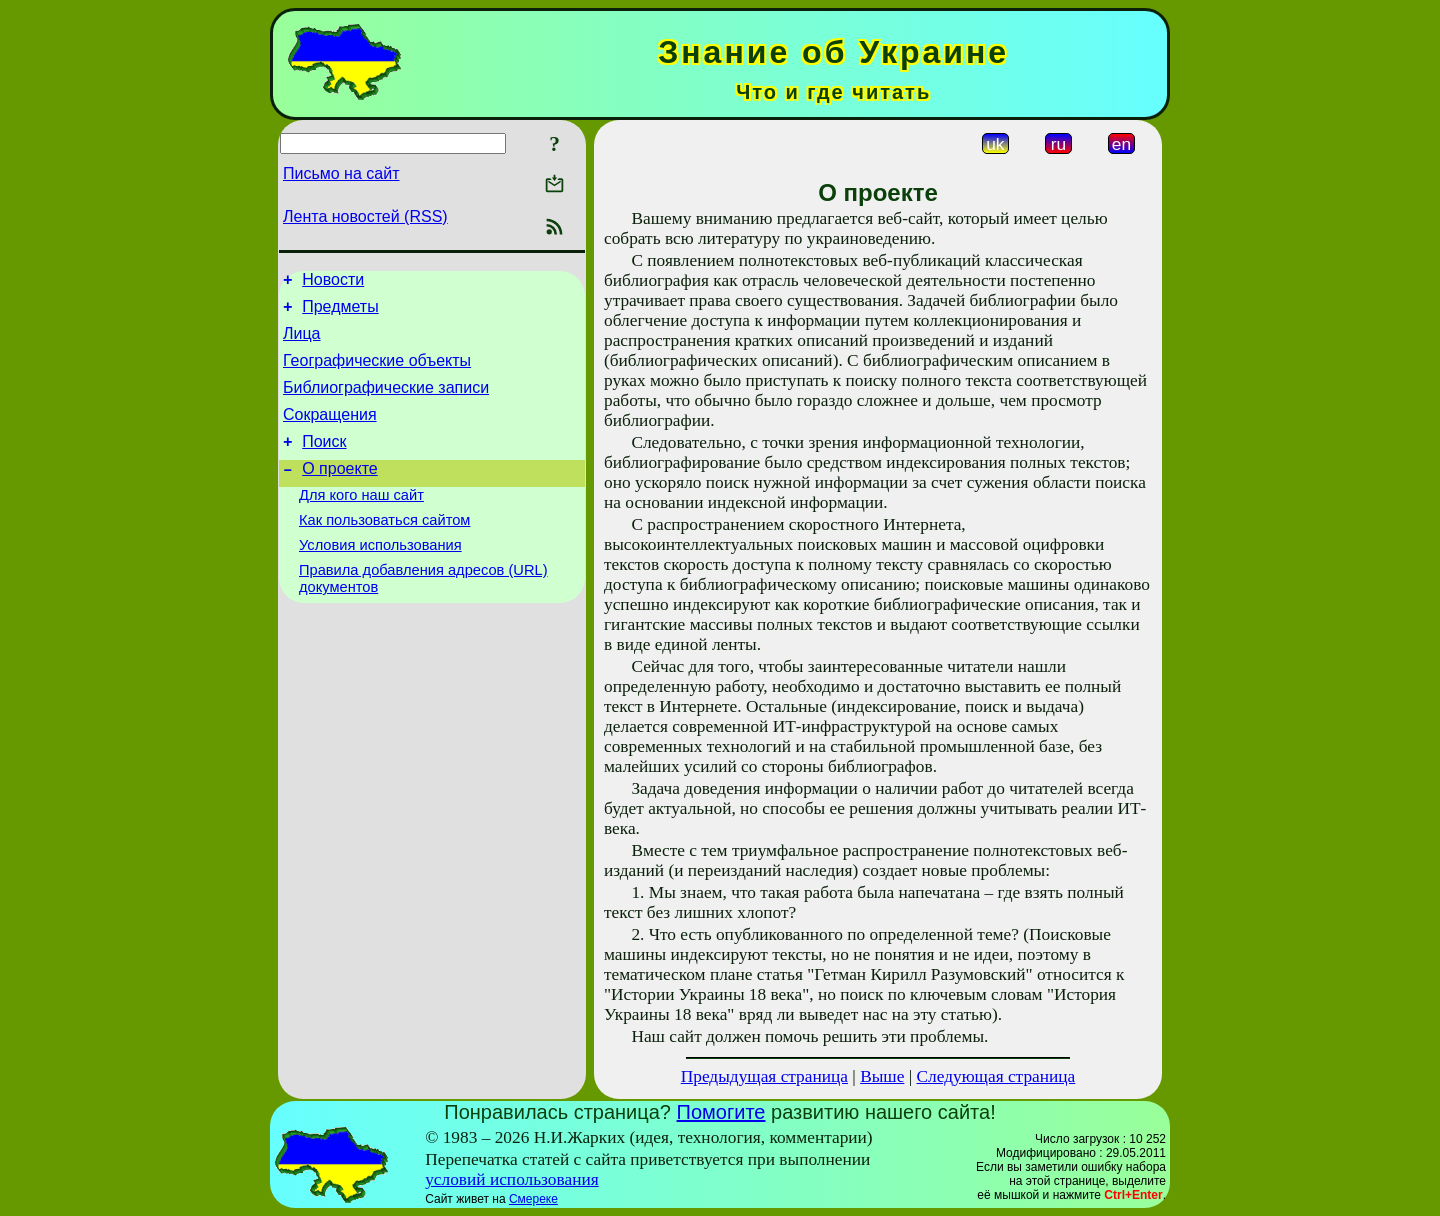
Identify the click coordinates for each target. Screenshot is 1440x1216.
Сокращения (330, 432)
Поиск (324, 462)
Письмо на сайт (341, 173)
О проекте (339, 492)
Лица (302, 342)
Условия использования (380, 578)
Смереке (533, 1199)
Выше (882, 1076)
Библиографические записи (386, 402)
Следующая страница (996, 1076)
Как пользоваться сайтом (384, 550)
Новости (333, 282)
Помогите (721, 1112)
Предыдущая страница (764, 1076)
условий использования (512, 1179)
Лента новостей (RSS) (365, 216)
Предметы (340, 312)
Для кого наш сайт (361, 522)
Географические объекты (377, 372)
